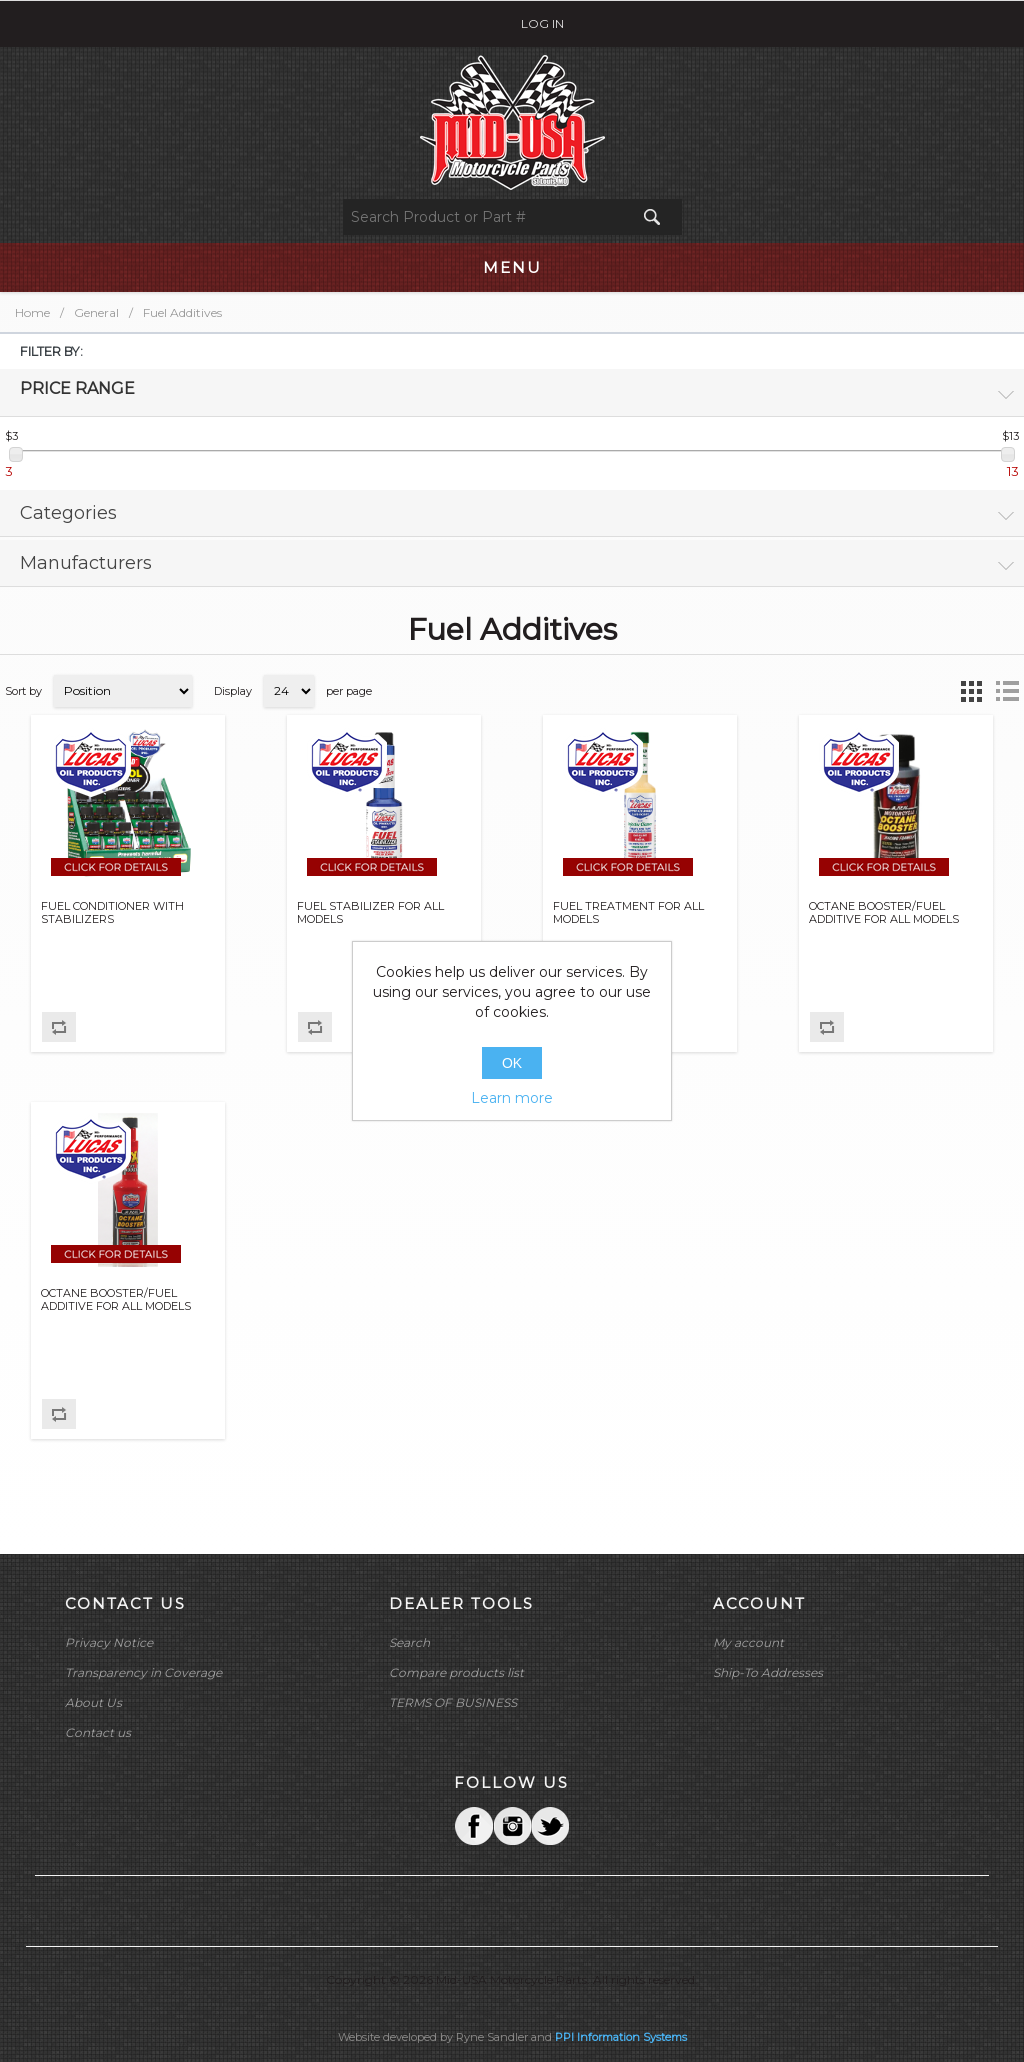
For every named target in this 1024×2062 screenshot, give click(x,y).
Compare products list (456, 1672)
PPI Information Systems (621, 2037)
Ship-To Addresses (768, 1672)
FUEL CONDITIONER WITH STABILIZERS (112, 913)
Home (32, 312)
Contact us (98, 1732)
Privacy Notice (109, 1642)
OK (512, 1063)
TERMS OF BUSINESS (453, 1702)
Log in (542, 23)
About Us (93, 1702)
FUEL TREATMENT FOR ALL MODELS (628, 913)
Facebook (474, 1826)
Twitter (512, 1826)
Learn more (512, 1098)
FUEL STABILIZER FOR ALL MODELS (370, 913)
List (1007, 691)
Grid (971, 691)
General (96, 312)
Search (409, 1642)
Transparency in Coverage (143, 1672)
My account (748, 1642)
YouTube (550, 1826)
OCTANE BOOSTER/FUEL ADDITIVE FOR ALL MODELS (884, 913)
